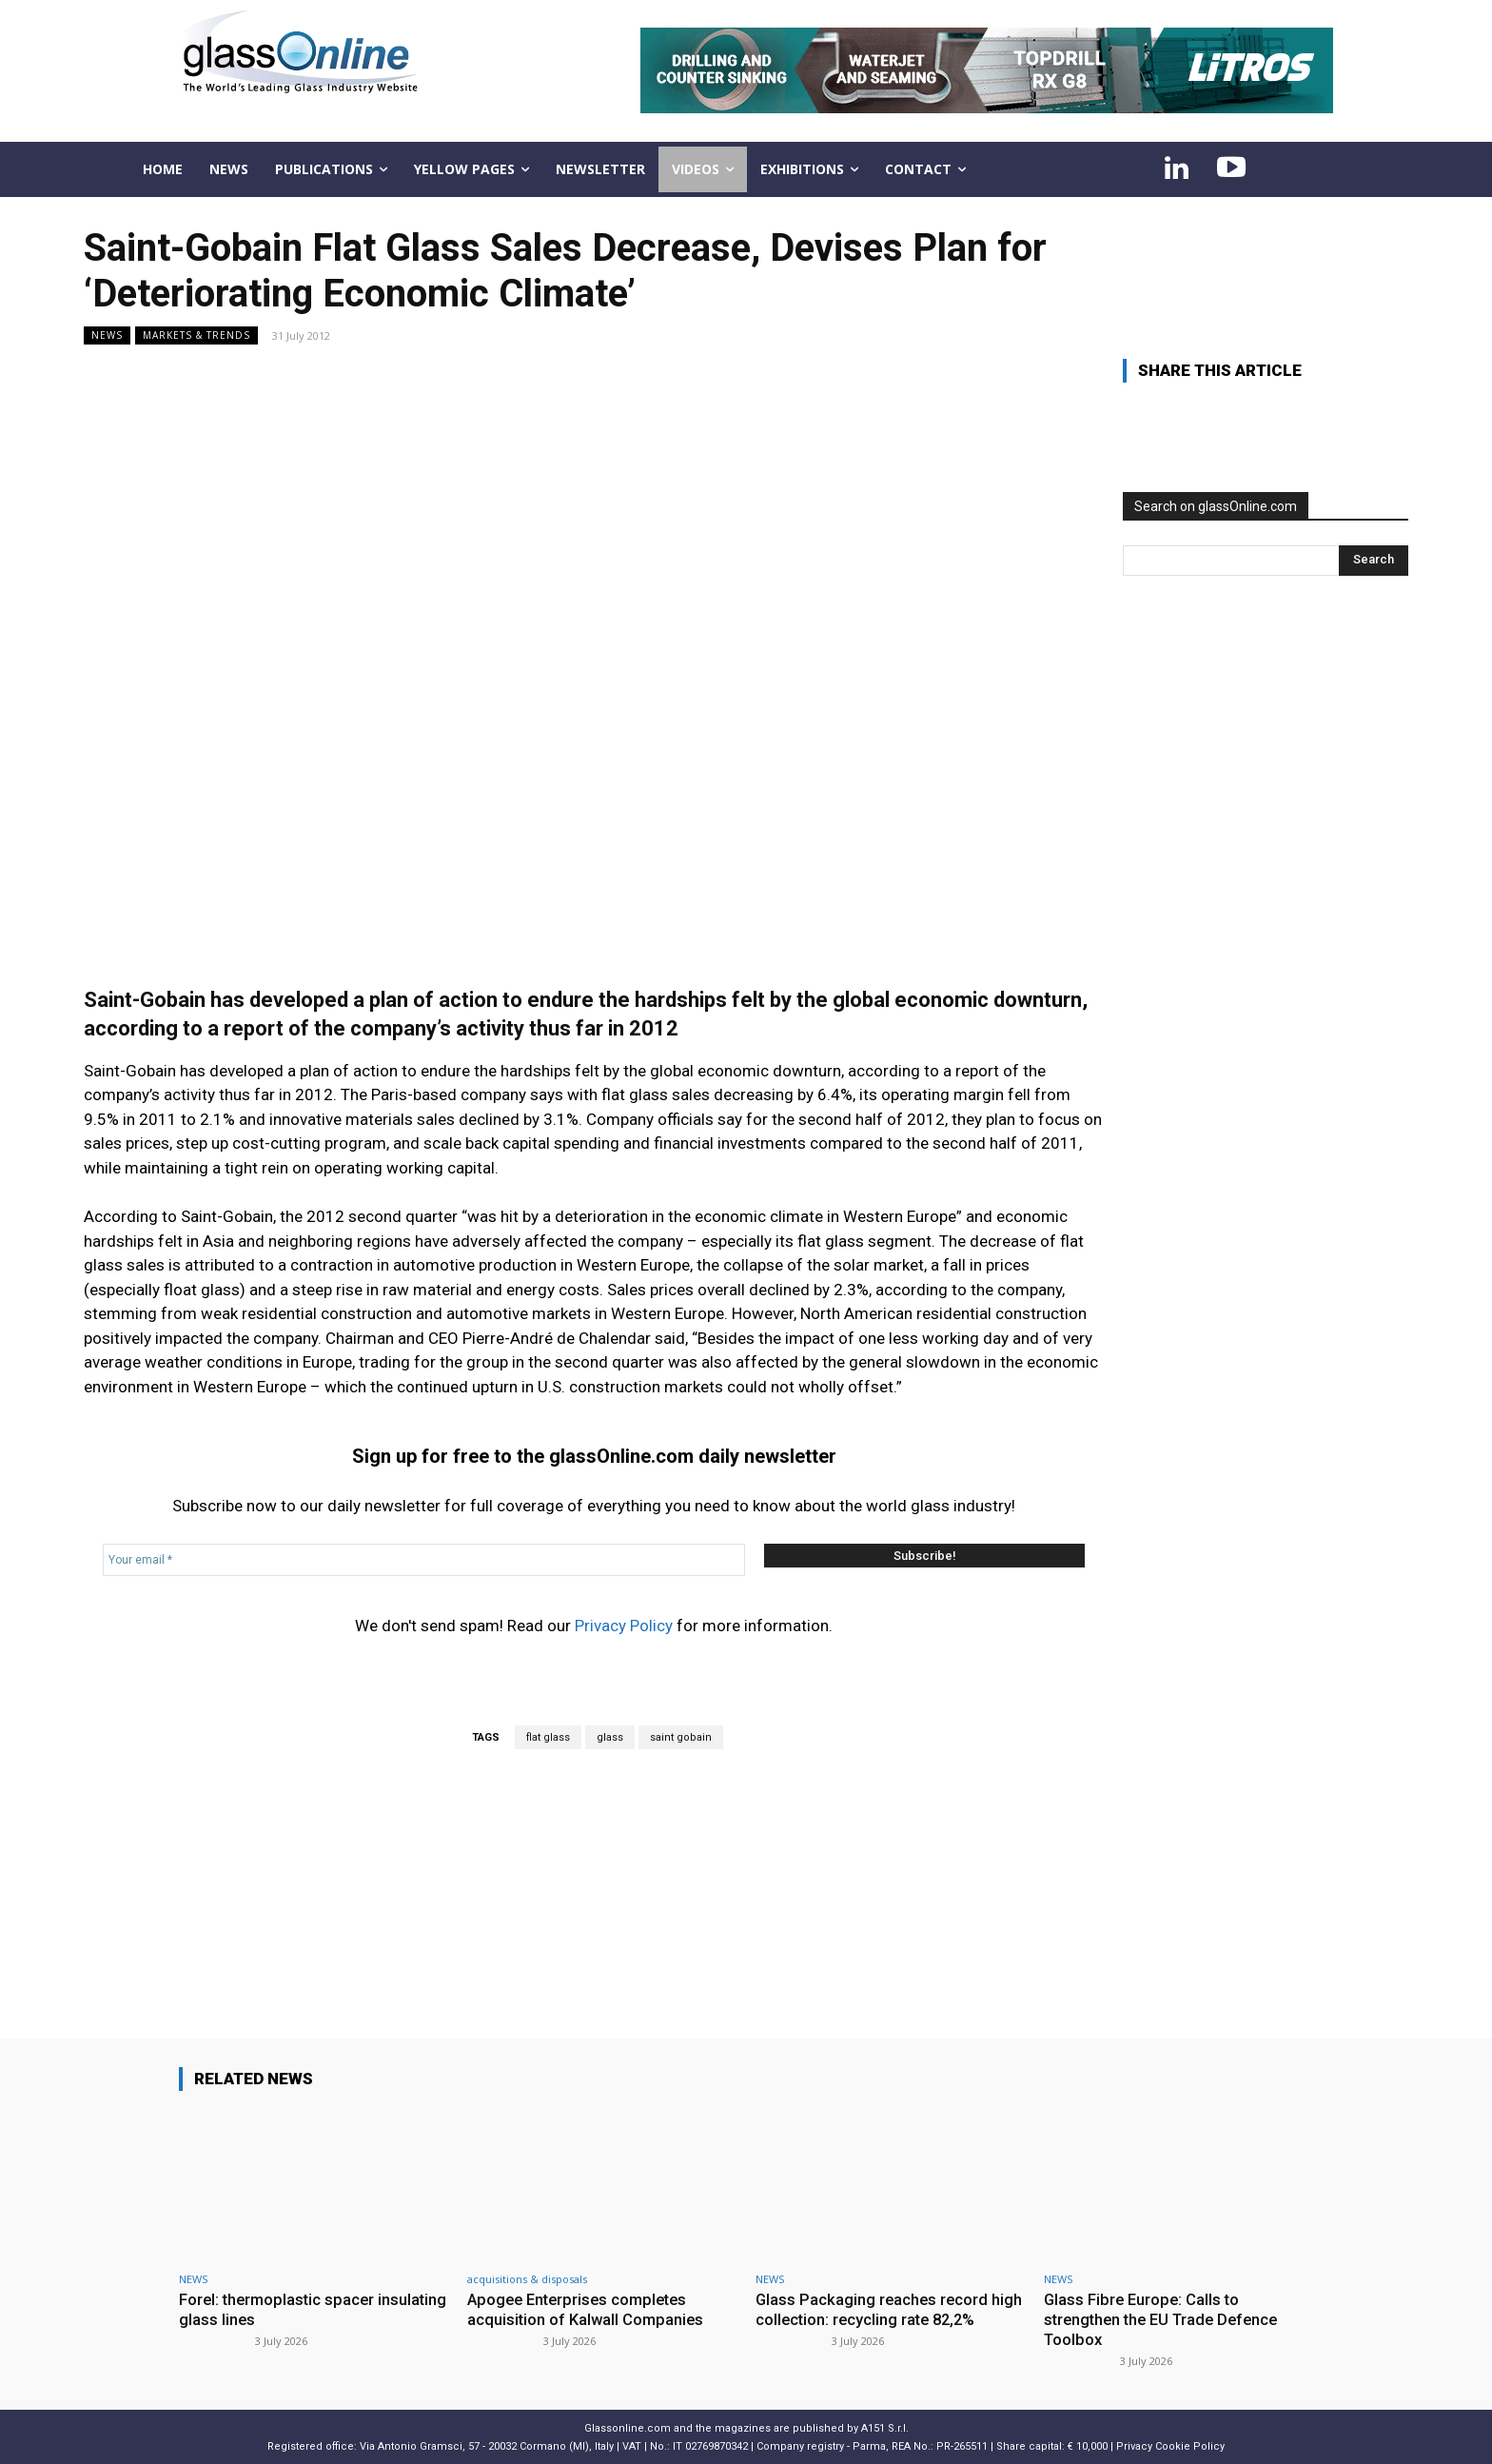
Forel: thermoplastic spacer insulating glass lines (279, 2309)
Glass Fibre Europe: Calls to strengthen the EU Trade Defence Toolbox (1166, 2319)
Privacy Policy (624, 1625)
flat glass (548, 1737)
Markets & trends (196, 335)
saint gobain (681, 1737)
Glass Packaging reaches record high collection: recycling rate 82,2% (886, 2309)
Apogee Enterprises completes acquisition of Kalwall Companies (587, 2309)
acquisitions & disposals (527, 2279)
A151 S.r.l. (885, 2426)
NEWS (107, 335)
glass (610, 1737)
